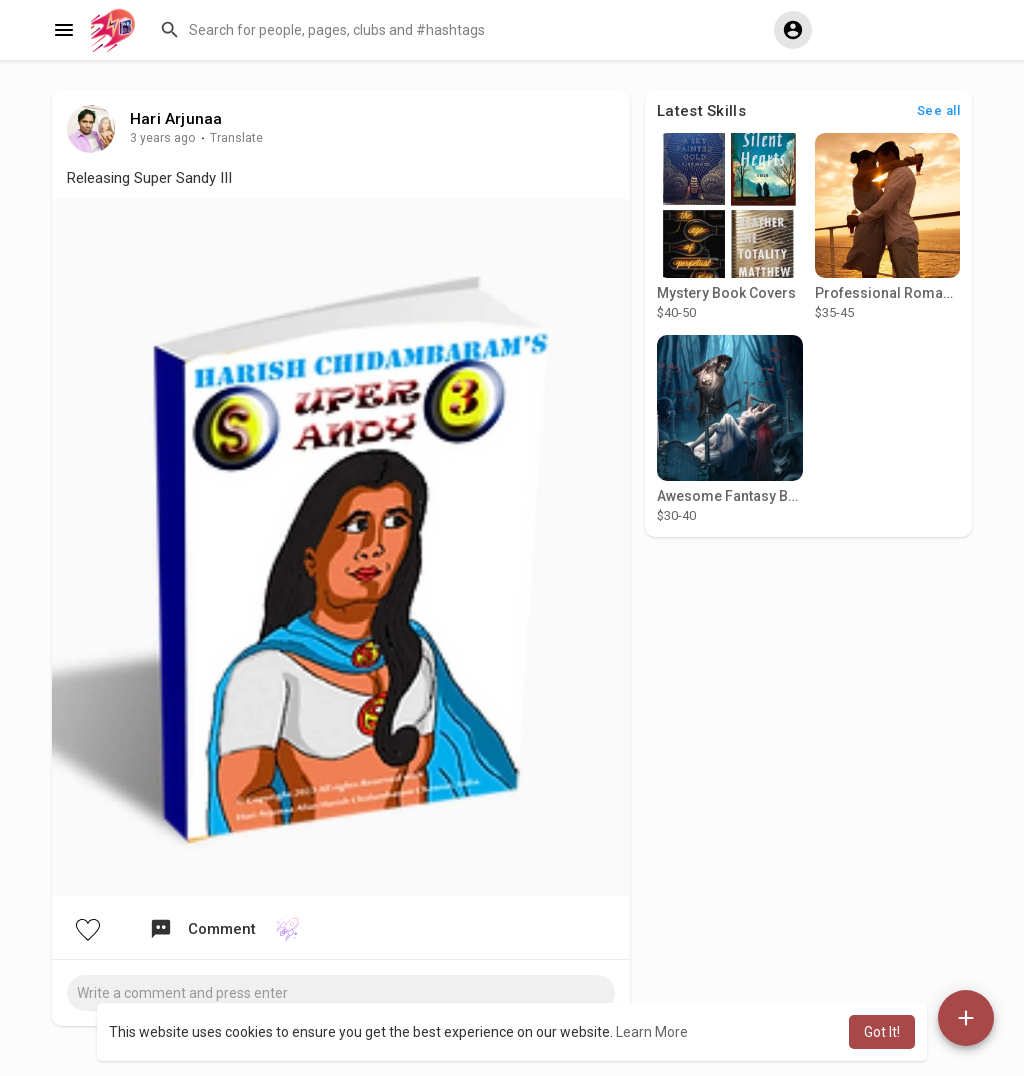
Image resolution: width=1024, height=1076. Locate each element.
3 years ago (163, 138)
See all (939, 110)
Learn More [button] (652, 1032)
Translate (236, 138)
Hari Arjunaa (176, 119)
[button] (457, 30)
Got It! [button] (882, 1032)
